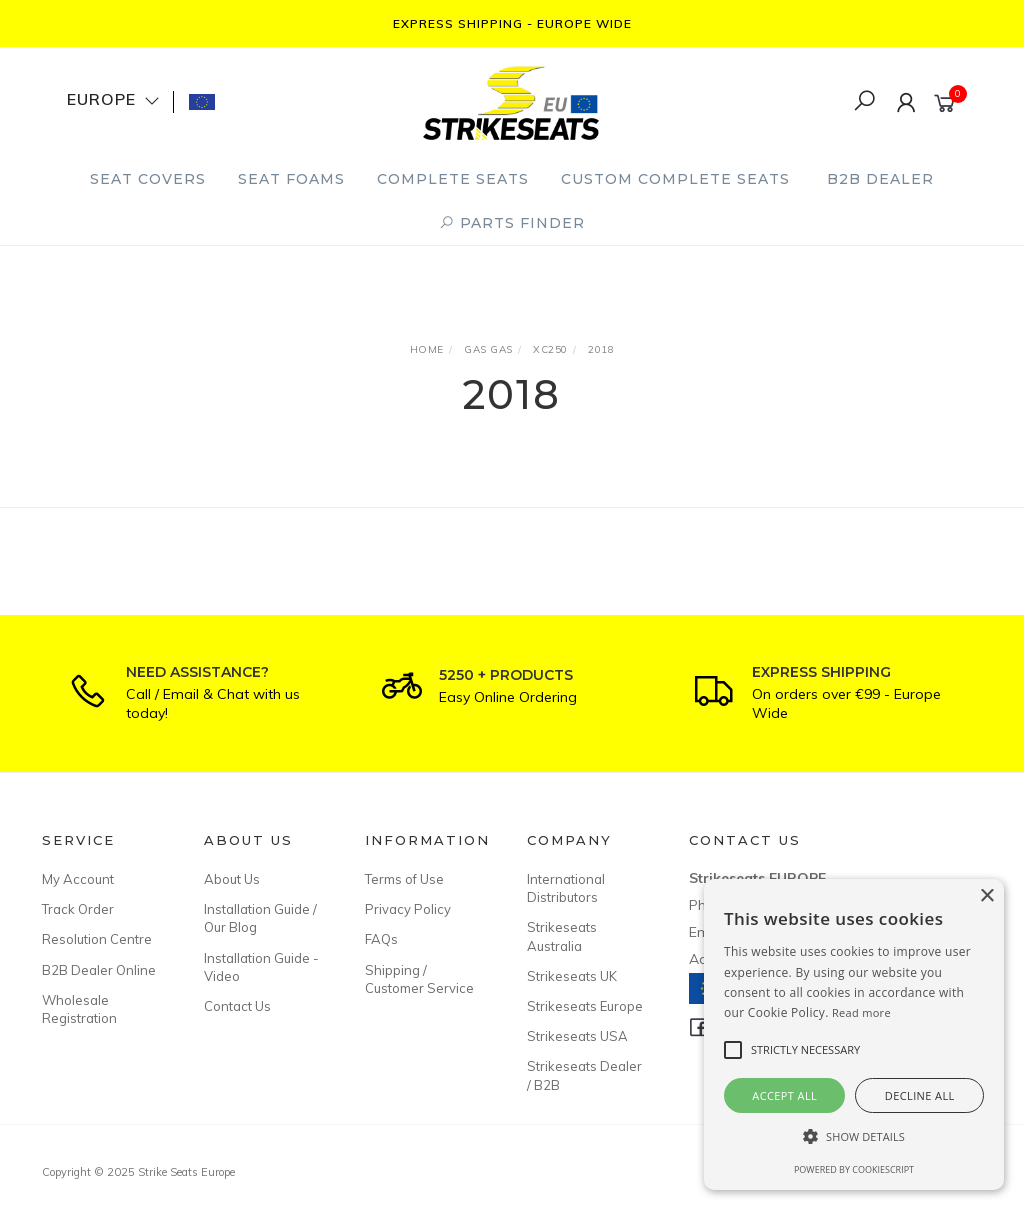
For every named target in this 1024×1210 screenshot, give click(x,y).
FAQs (381, 939)
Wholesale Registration (79, 1009)
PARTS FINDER (512, 223)
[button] (854, 1136)
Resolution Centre (97, 939)
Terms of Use (404, 879)
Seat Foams (291, 179)
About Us (232, 879)
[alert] (854, 1034)
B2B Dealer (880, 179)
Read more (861, 1012)
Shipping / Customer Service (419, 979)
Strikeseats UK (572, 976)
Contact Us (237, 1006)
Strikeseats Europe (585, 1006)
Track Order (78, 909)
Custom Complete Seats (675, 179)
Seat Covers (148, 179)
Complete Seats (453, 179)
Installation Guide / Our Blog (260, 918)
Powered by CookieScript (854, 1169)
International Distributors (566, 888)
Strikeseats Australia (562, 936)
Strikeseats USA (577, 1036)
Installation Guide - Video (261, 967)
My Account (78, 879)
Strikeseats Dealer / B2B (584, 1075)
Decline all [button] (920, 1095)
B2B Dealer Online (99, 970)
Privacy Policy (408, 909)
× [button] (986, 896)
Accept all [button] (784, 1095)
